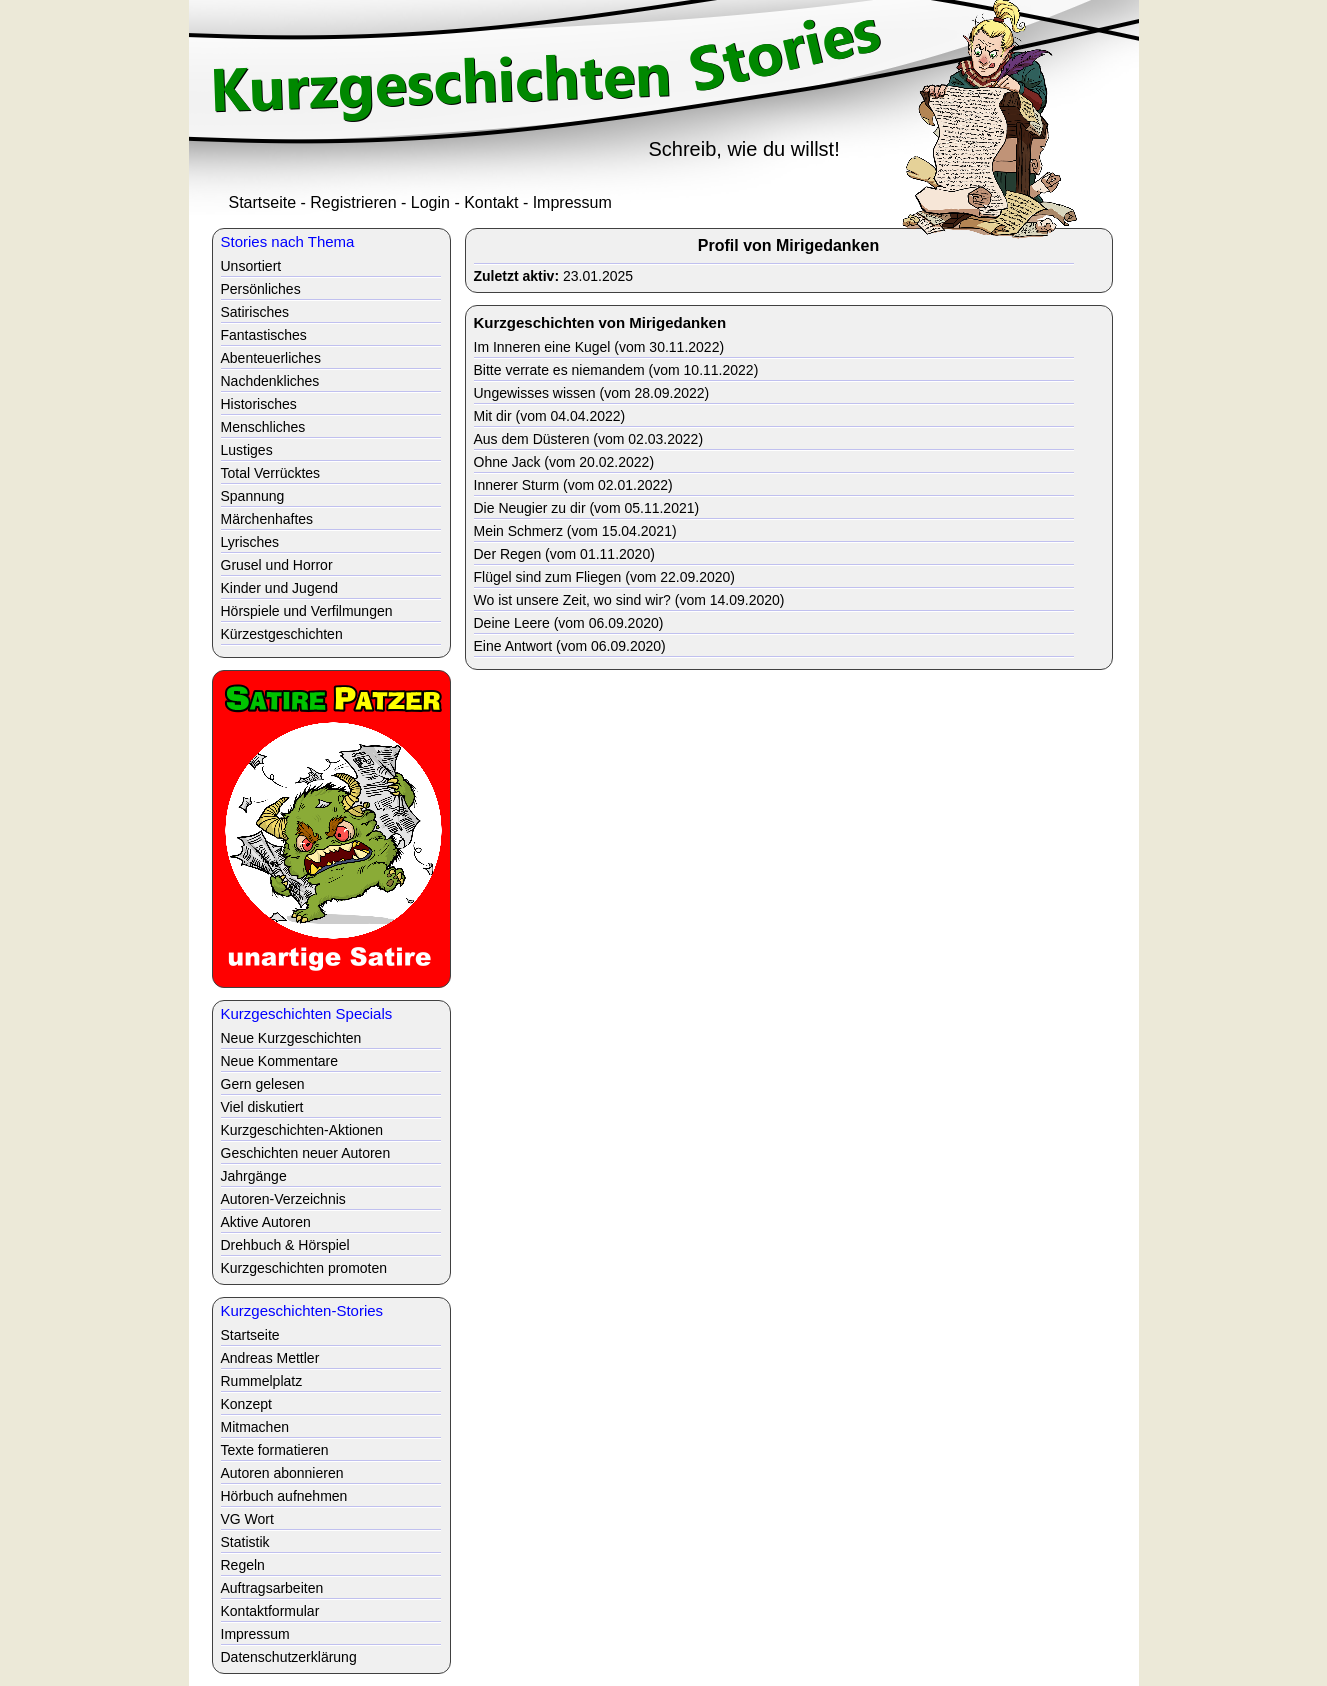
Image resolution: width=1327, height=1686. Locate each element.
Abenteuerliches (271, 358)
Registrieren (353, 202)
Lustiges (247, 450)
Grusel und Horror (277, 565)
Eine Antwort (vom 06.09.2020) (570, 646)
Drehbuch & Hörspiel (285, 1245)
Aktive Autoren (266, 1222)
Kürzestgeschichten (282, 634)
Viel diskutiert (262, 1107)
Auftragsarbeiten (272, 1588)
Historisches (259, 404)
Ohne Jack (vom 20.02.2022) (564, 462)
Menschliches (263, 427)
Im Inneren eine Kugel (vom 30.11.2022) (599, 347)
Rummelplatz (262, 1381)
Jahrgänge (254, 1176)
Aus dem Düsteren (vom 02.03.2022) (589, 439)
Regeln (243, 1565)
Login (430, 202)
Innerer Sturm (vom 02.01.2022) (573, 485)
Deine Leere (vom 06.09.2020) (569, 623)
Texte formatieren (275, 1450)
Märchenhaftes (267, 519)
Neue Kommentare (280, 1061)
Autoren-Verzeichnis (283, 1199)
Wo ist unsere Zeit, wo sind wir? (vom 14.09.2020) (629, 600)
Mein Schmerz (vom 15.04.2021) (575, 531)
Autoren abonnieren (282, 1473)
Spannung (253, 496)
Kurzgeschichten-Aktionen (302, 1130)
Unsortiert (251, 266)
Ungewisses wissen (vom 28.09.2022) (592, 393)
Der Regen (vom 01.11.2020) (564, 554)
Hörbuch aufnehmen (284, 1496)
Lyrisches (250, 542)
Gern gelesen (263, 1084)
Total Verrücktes (271, 473)
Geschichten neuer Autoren (306, 1153)
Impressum (572, 202)
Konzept (246, 1404)
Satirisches (255, 312)
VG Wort (247, 1519)
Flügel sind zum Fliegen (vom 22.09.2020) (604, 577)
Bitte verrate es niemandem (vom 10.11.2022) (616, 370)
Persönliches (261, 289)
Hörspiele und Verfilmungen (307, 611)
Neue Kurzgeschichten (291, 1038)
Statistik (245, 1542)
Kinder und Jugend (280, 588)
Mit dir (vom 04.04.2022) (550, 416)
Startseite (263, 202)
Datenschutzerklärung (289, 1657)
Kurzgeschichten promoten (304, 1268)
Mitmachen (255, 1427)
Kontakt (491, 202)
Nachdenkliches (270, 381)
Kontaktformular (270, 1611)
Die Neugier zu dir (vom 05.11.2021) (587, 508)
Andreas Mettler (270, 1358)
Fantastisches (264, 335)
